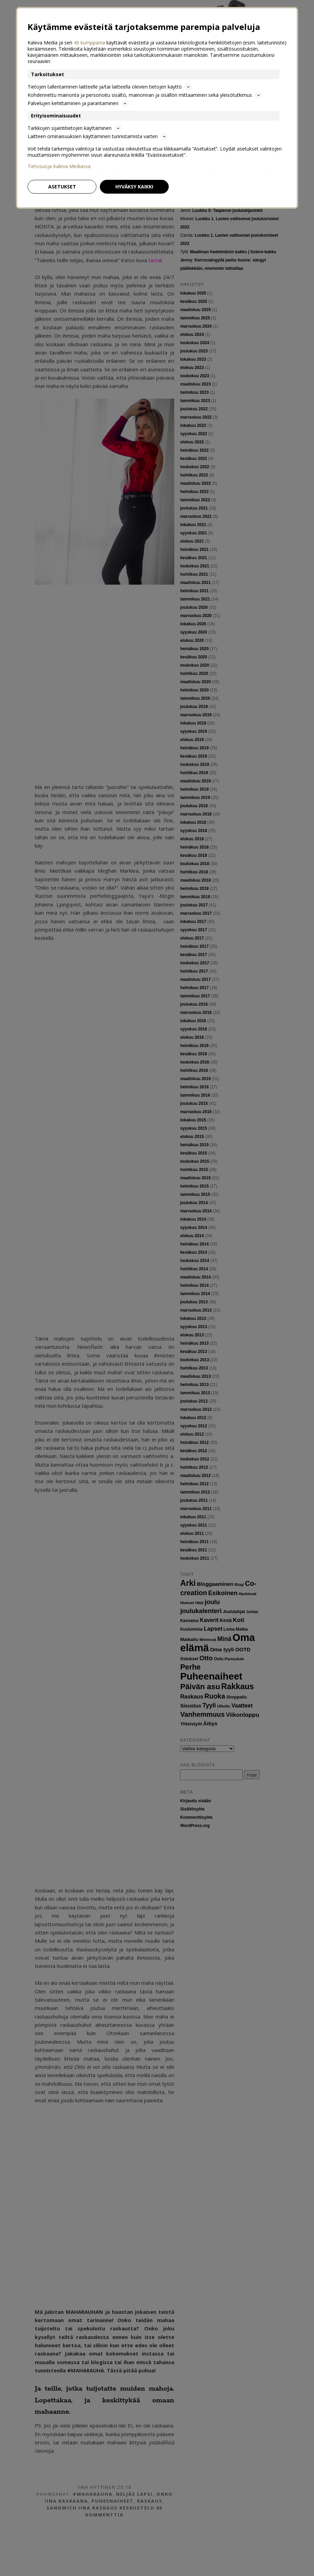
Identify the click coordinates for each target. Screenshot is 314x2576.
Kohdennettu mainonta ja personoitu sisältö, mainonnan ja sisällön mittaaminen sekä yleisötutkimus (145, 95)
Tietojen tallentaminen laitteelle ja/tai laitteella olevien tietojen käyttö (109, 86)
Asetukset (62, 186)
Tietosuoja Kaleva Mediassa (59, 166)
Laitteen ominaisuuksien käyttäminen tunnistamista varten (97, 136)
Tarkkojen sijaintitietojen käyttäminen (74, 128)
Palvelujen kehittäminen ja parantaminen (78, 103)
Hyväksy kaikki (134, 186)
